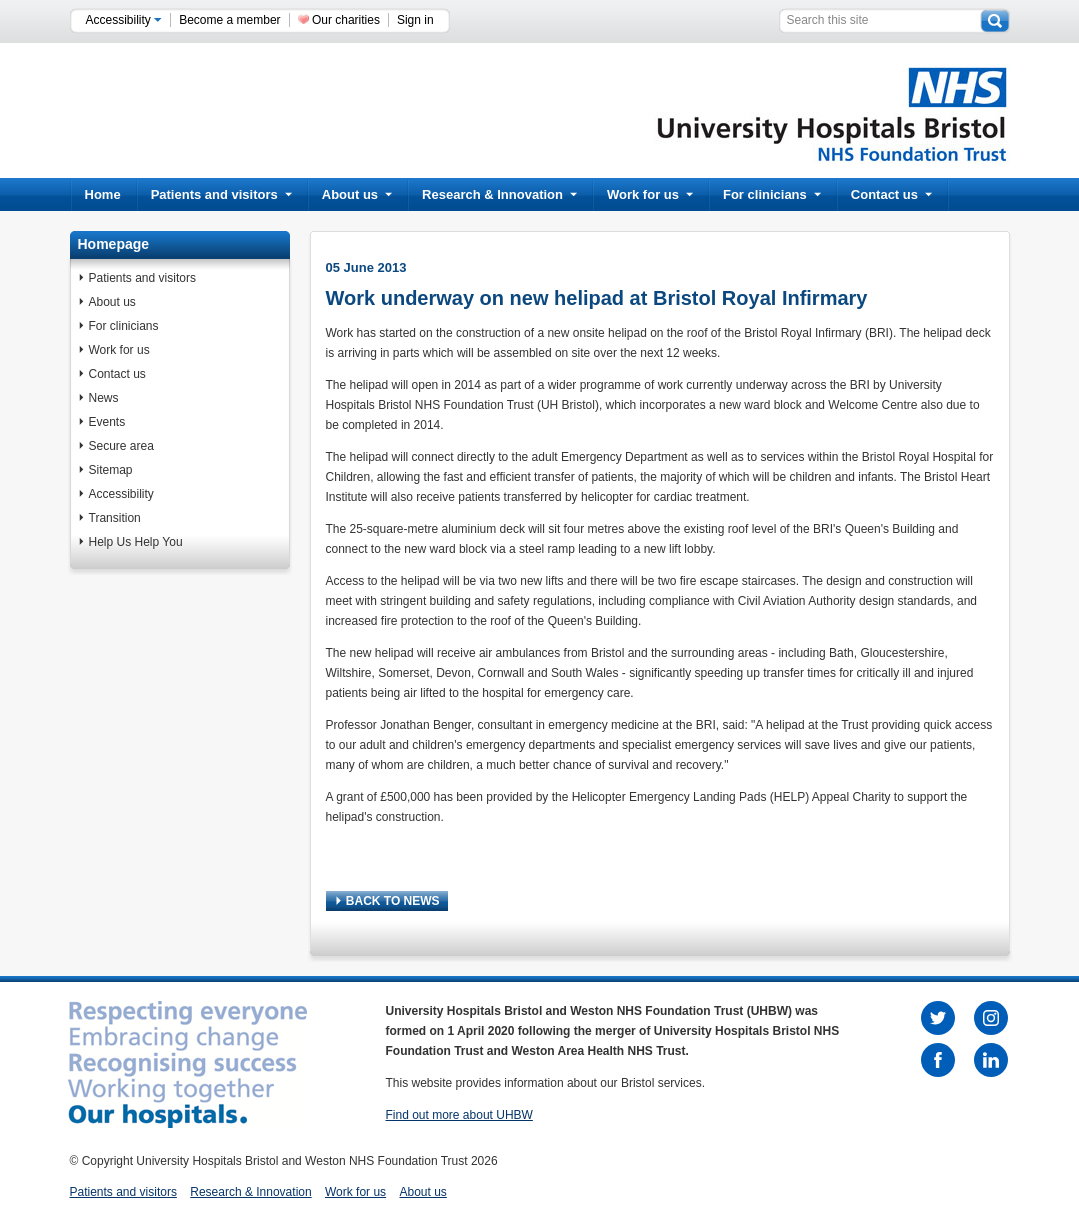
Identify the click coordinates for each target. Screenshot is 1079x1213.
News (104, 398)
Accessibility (124, 20)
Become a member (229, 20)
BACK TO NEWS (388, 901)
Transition (115, 518)
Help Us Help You (136, 542)
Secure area (121, 446)
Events (107, 422)
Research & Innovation (499, 194)
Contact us (891, 194)
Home (103, 194)
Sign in (415, 20)
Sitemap (111, 470)
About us (357, 194)
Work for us (650, 194)
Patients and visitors (221, 194)
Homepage (114, 244)
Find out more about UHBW (459, 1115)
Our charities (346, 20)
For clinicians (772, 194)
